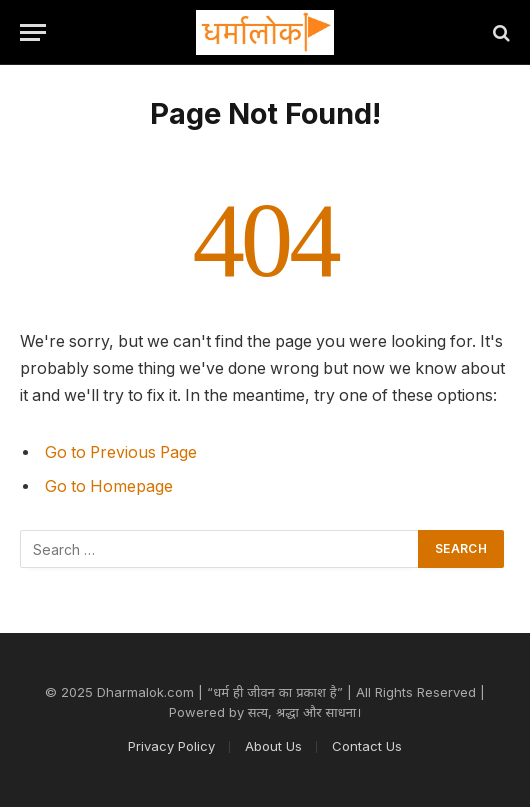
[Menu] (33, 32)
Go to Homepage (109, 486)
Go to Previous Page (121, 452)
